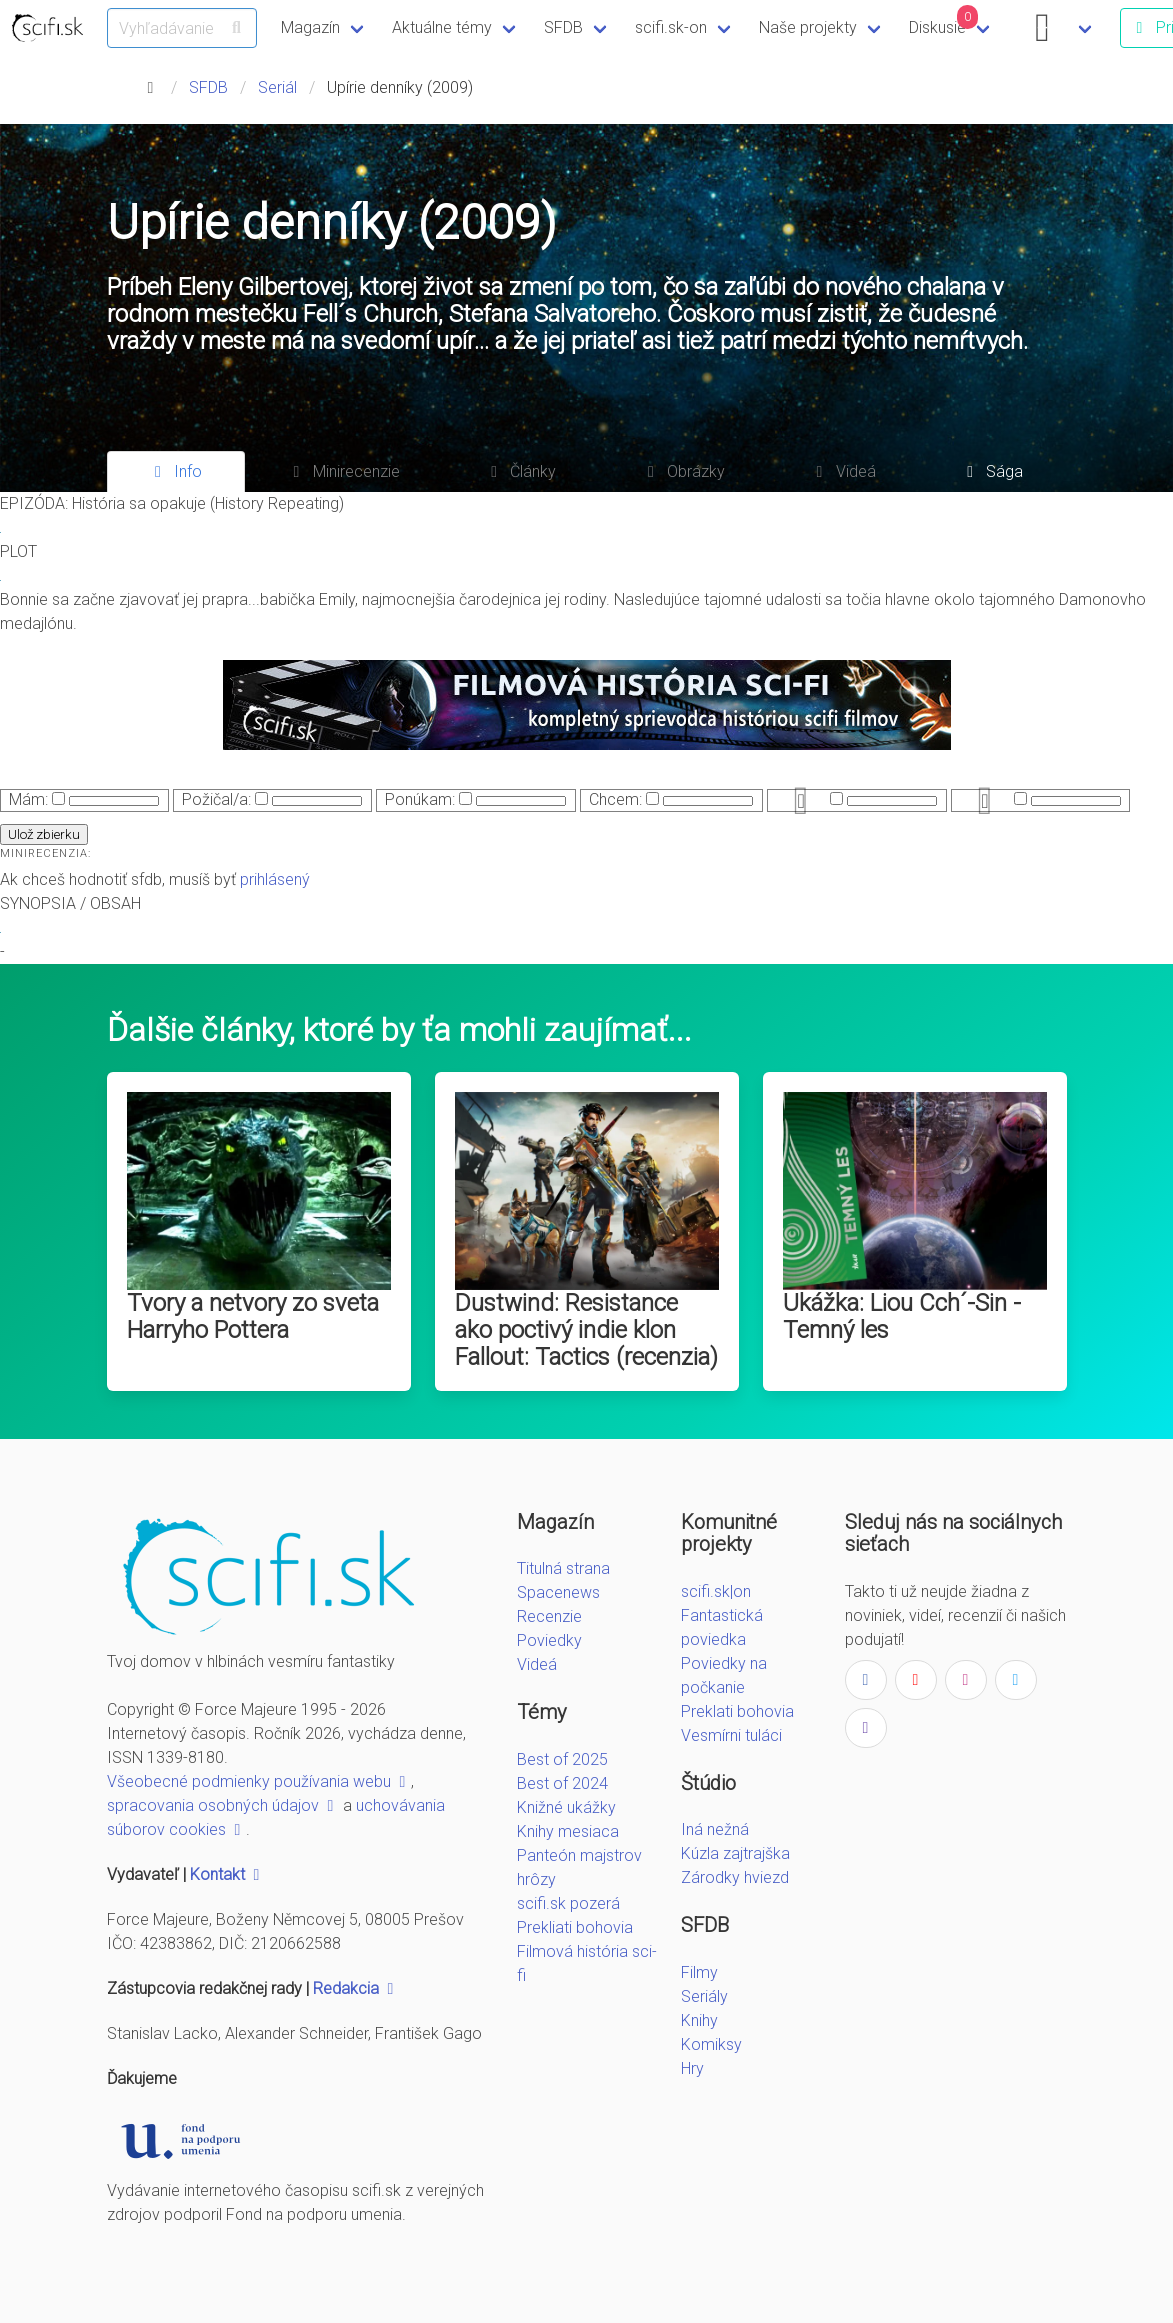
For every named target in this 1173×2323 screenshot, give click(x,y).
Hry (692, 2068)
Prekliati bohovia (575, 1927)
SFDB (563, 27)
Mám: (28, 799)
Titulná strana (563, 1568)
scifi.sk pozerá (568, 1903)
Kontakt (227, 1874)
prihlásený (275, 879)
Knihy (699, 2020)
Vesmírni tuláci (731, 1735)
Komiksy (711, 2044)
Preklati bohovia (737, 1711)
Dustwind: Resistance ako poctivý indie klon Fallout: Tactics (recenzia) (586, 1330)
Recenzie (549, 1616)
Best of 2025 (562, 1759)
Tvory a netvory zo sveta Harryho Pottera (253, 1316)
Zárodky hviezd (735, 1877)
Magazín (310, 27)
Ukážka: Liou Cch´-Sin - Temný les (902, 1316)
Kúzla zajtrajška (735, 1853)
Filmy (699, 1972)
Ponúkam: (420, 799)
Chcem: (615, 799)
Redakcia (356, 1988)
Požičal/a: (216, 799)
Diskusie (944, 21)
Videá (537, 1664)
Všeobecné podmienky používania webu (259, 1781)
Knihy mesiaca (568, 1831)
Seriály (704, 1996)
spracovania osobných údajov (223, 1805)
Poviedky (549, 1640)
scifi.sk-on (671, 27)
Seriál (277, 87)
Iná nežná (715, 1829)
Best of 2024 (562, 1783)
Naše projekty (808, 27)
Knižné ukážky (566, 1807)
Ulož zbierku (44, 834)
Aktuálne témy (442, 27)
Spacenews (558, 1592)
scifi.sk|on (716, 1591)
